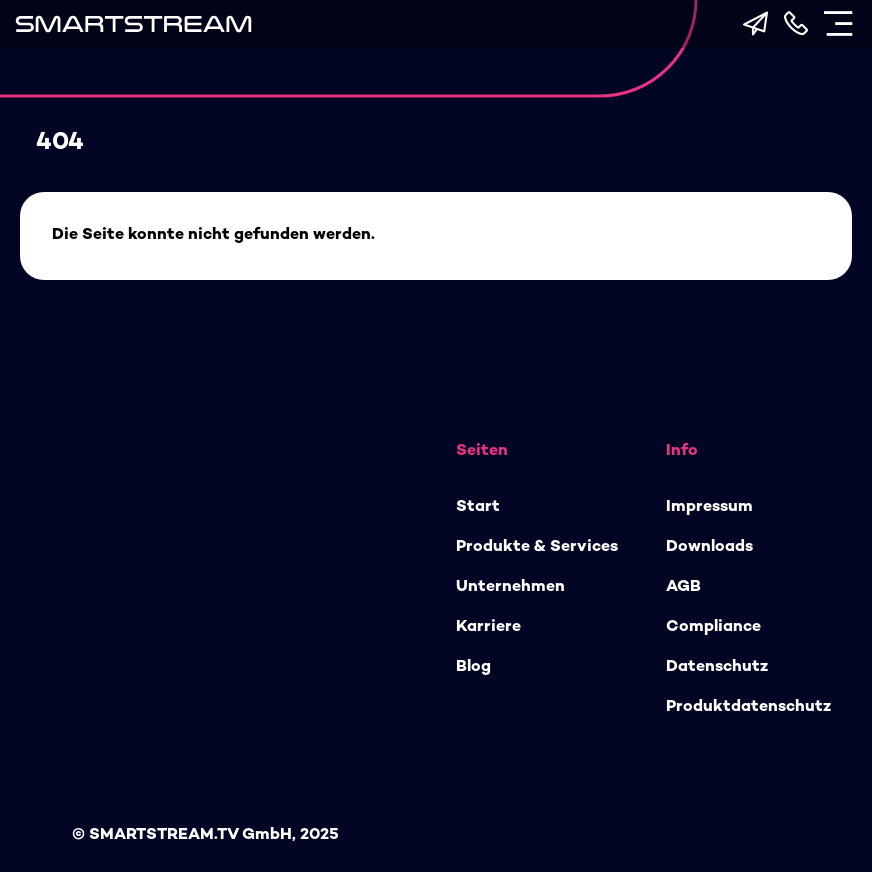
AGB (683, 587)
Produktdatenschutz (748, 707)
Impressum (709, 507)
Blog (473, 667)
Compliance (713, 627)
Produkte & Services (537, 547)
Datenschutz (717, 667)
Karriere (488, 627)
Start (478, 507)
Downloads (709, 547)
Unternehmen (510, 587)
